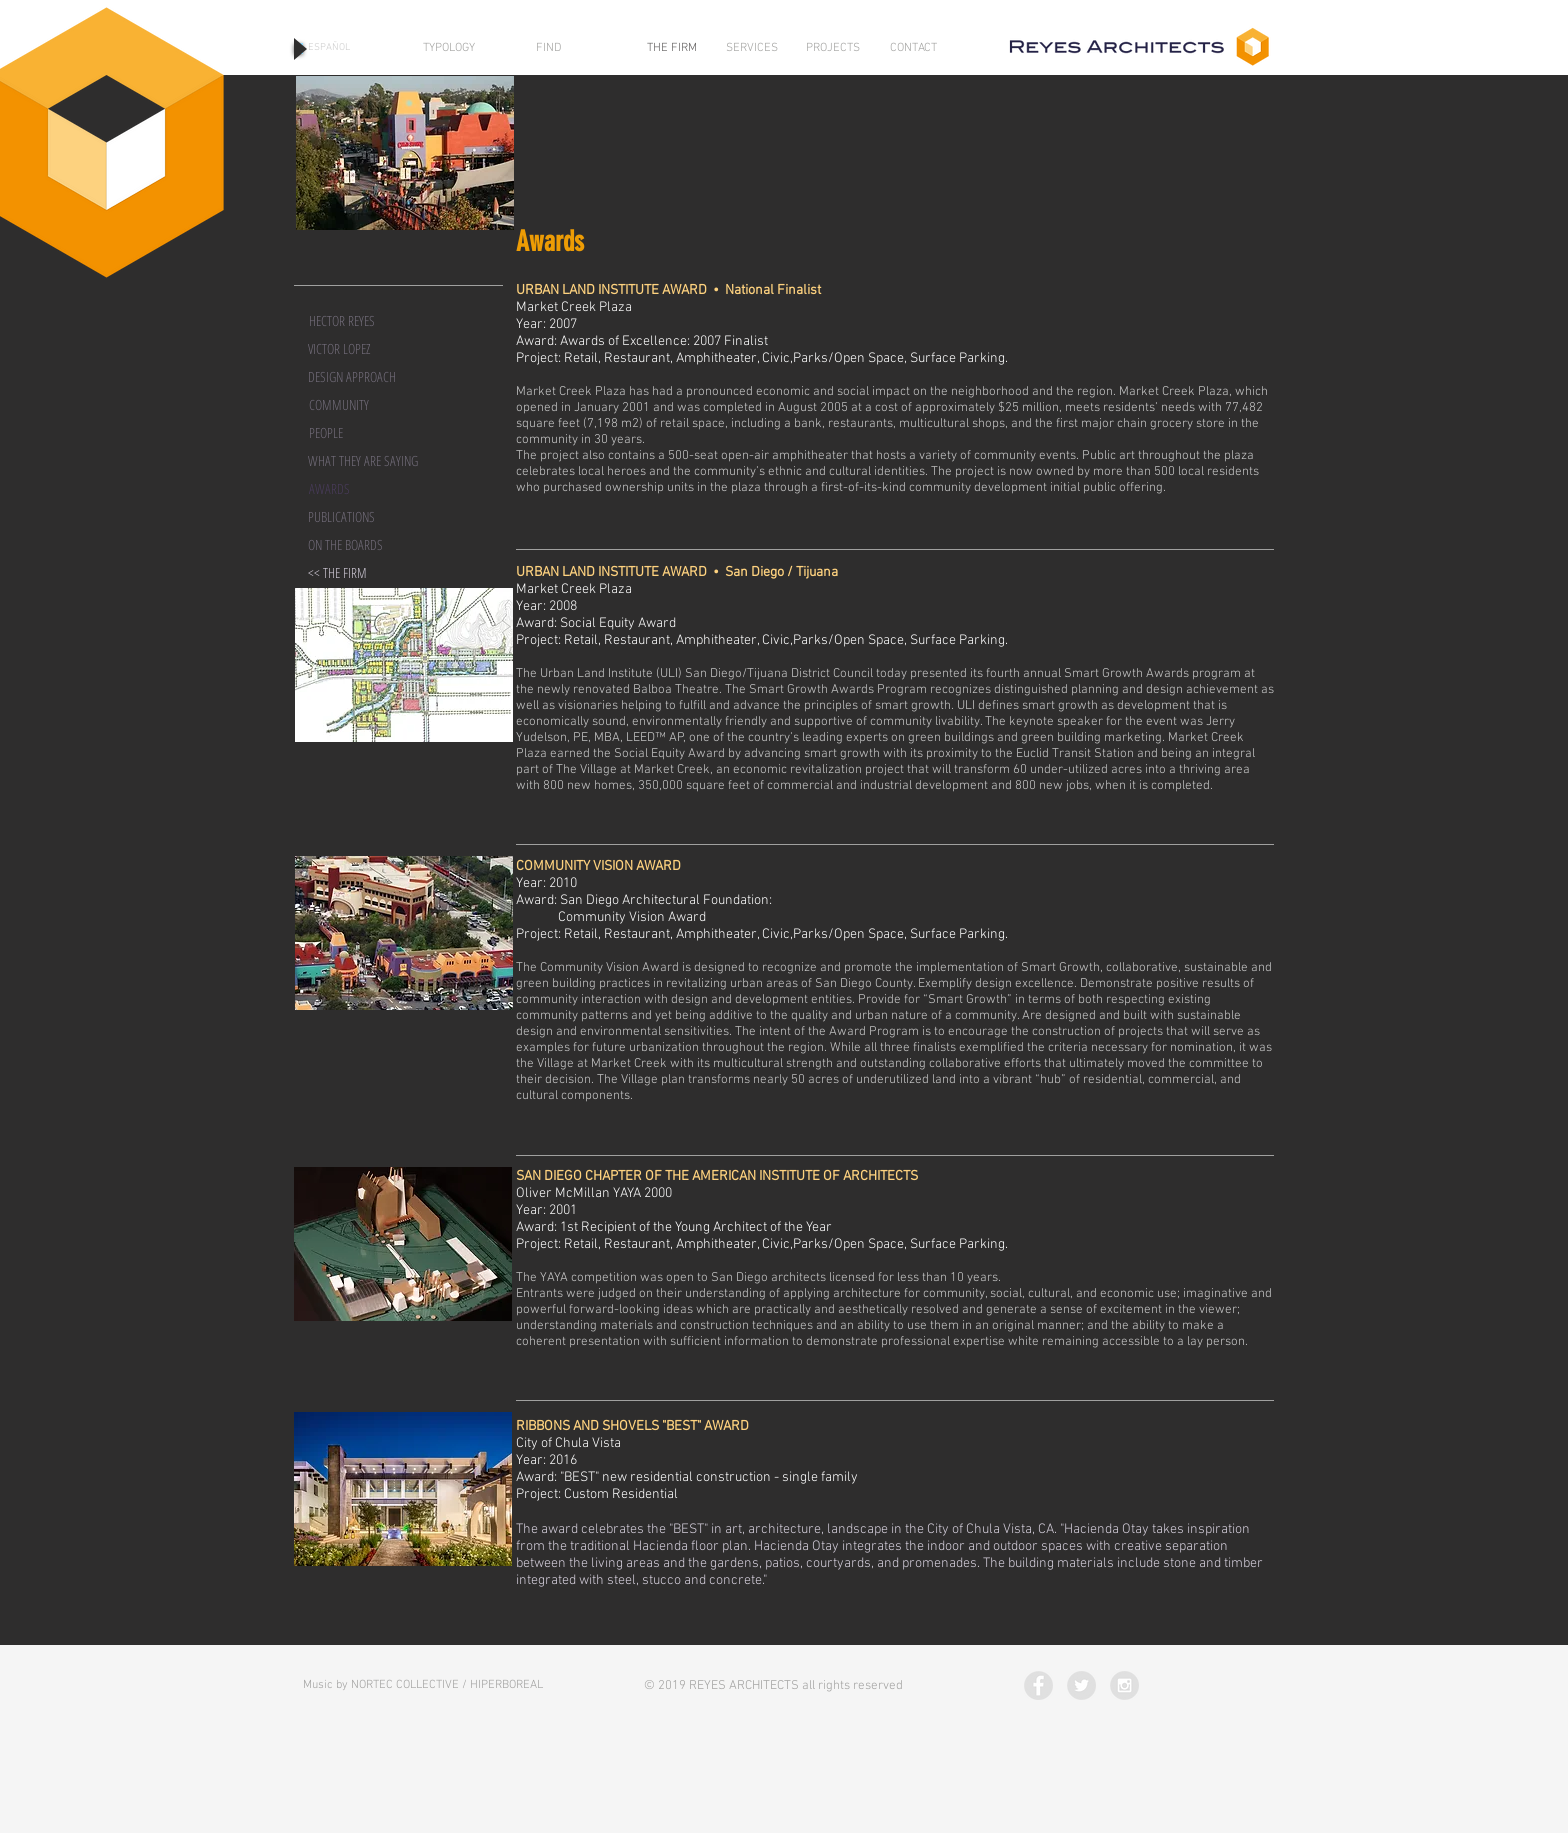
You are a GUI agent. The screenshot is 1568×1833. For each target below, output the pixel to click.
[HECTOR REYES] (366, 321)
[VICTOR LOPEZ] (365, 349)
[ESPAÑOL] (329, 48)
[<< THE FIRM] (365, 573)
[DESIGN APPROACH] (365, 377)
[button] (366, 489)
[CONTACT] (913, 48)
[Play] (298, 48)
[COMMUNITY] (366, 405)
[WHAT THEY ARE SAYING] (365, 461)
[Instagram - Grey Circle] (1124, 1685)
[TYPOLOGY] (449, 48)
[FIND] (548, 48)
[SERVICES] (752, 48)
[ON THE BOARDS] (365, 545)
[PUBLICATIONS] (365, 517)
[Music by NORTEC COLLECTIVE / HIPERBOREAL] (423, 1685)
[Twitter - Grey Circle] (1081, 1685)
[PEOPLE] (366, 433)
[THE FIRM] (672, 48)
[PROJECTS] (833, 48)
